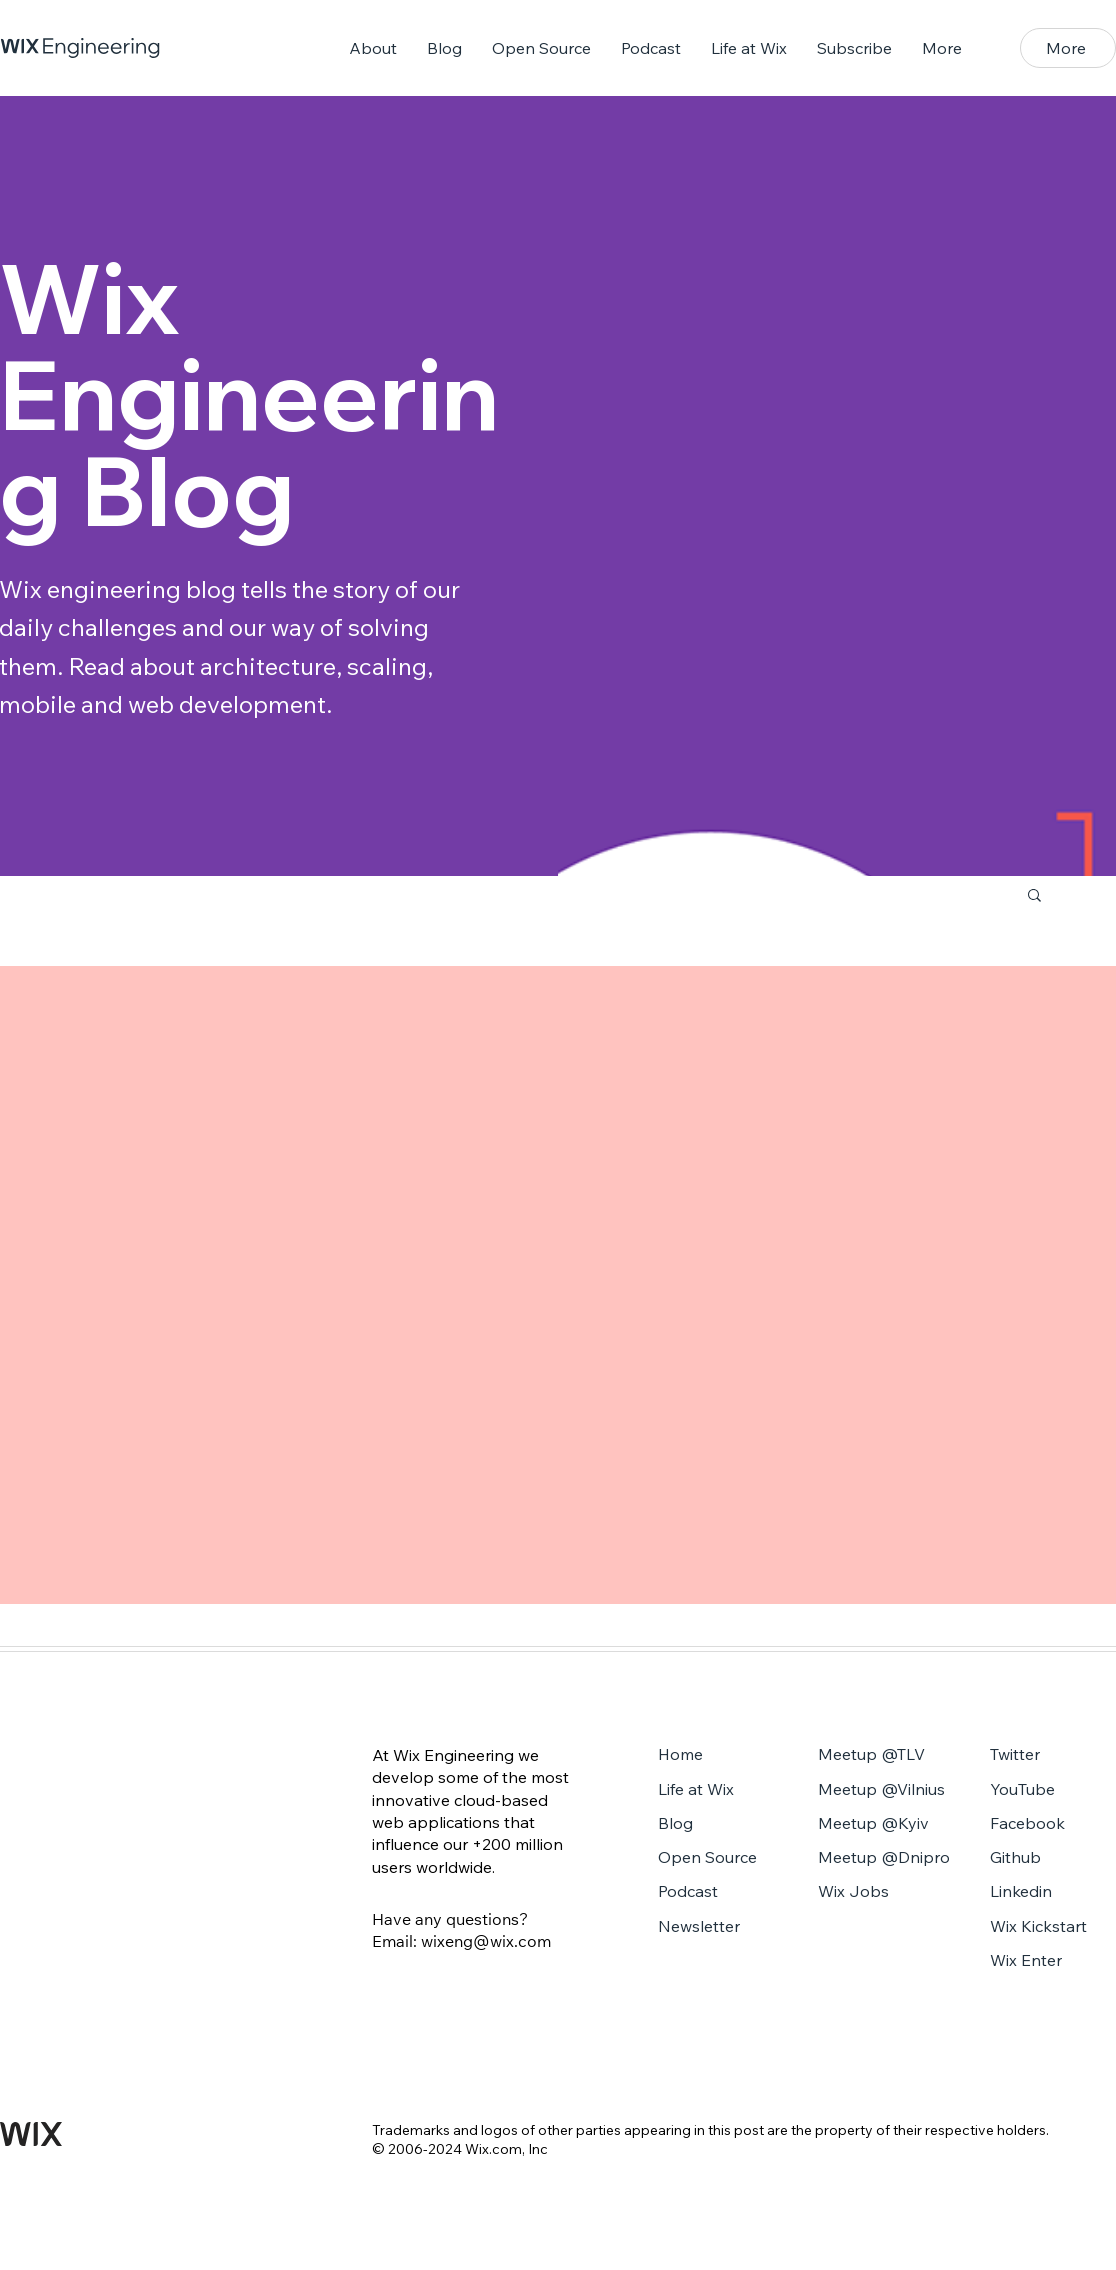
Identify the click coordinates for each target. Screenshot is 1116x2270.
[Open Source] (720, 1859)
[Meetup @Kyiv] (888, 1825)
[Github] (1052, 1859)
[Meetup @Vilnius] (888, 1791)
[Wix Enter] (1052, 1962)
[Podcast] (720, 1893)
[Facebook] (1052, 1825)
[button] (1068, 48)
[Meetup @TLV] (888, 1756)
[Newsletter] (720, 1928)
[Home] (720, 1756)
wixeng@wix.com (486, 1941)
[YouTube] (1052, 1791)
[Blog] (720, 1825)
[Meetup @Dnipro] (888, 1859)
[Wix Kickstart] (1052, 1928)
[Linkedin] (1052, 1893)
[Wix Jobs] (888, 1893)
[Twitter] (1052, 1756)
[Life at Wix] (720, 1791)
